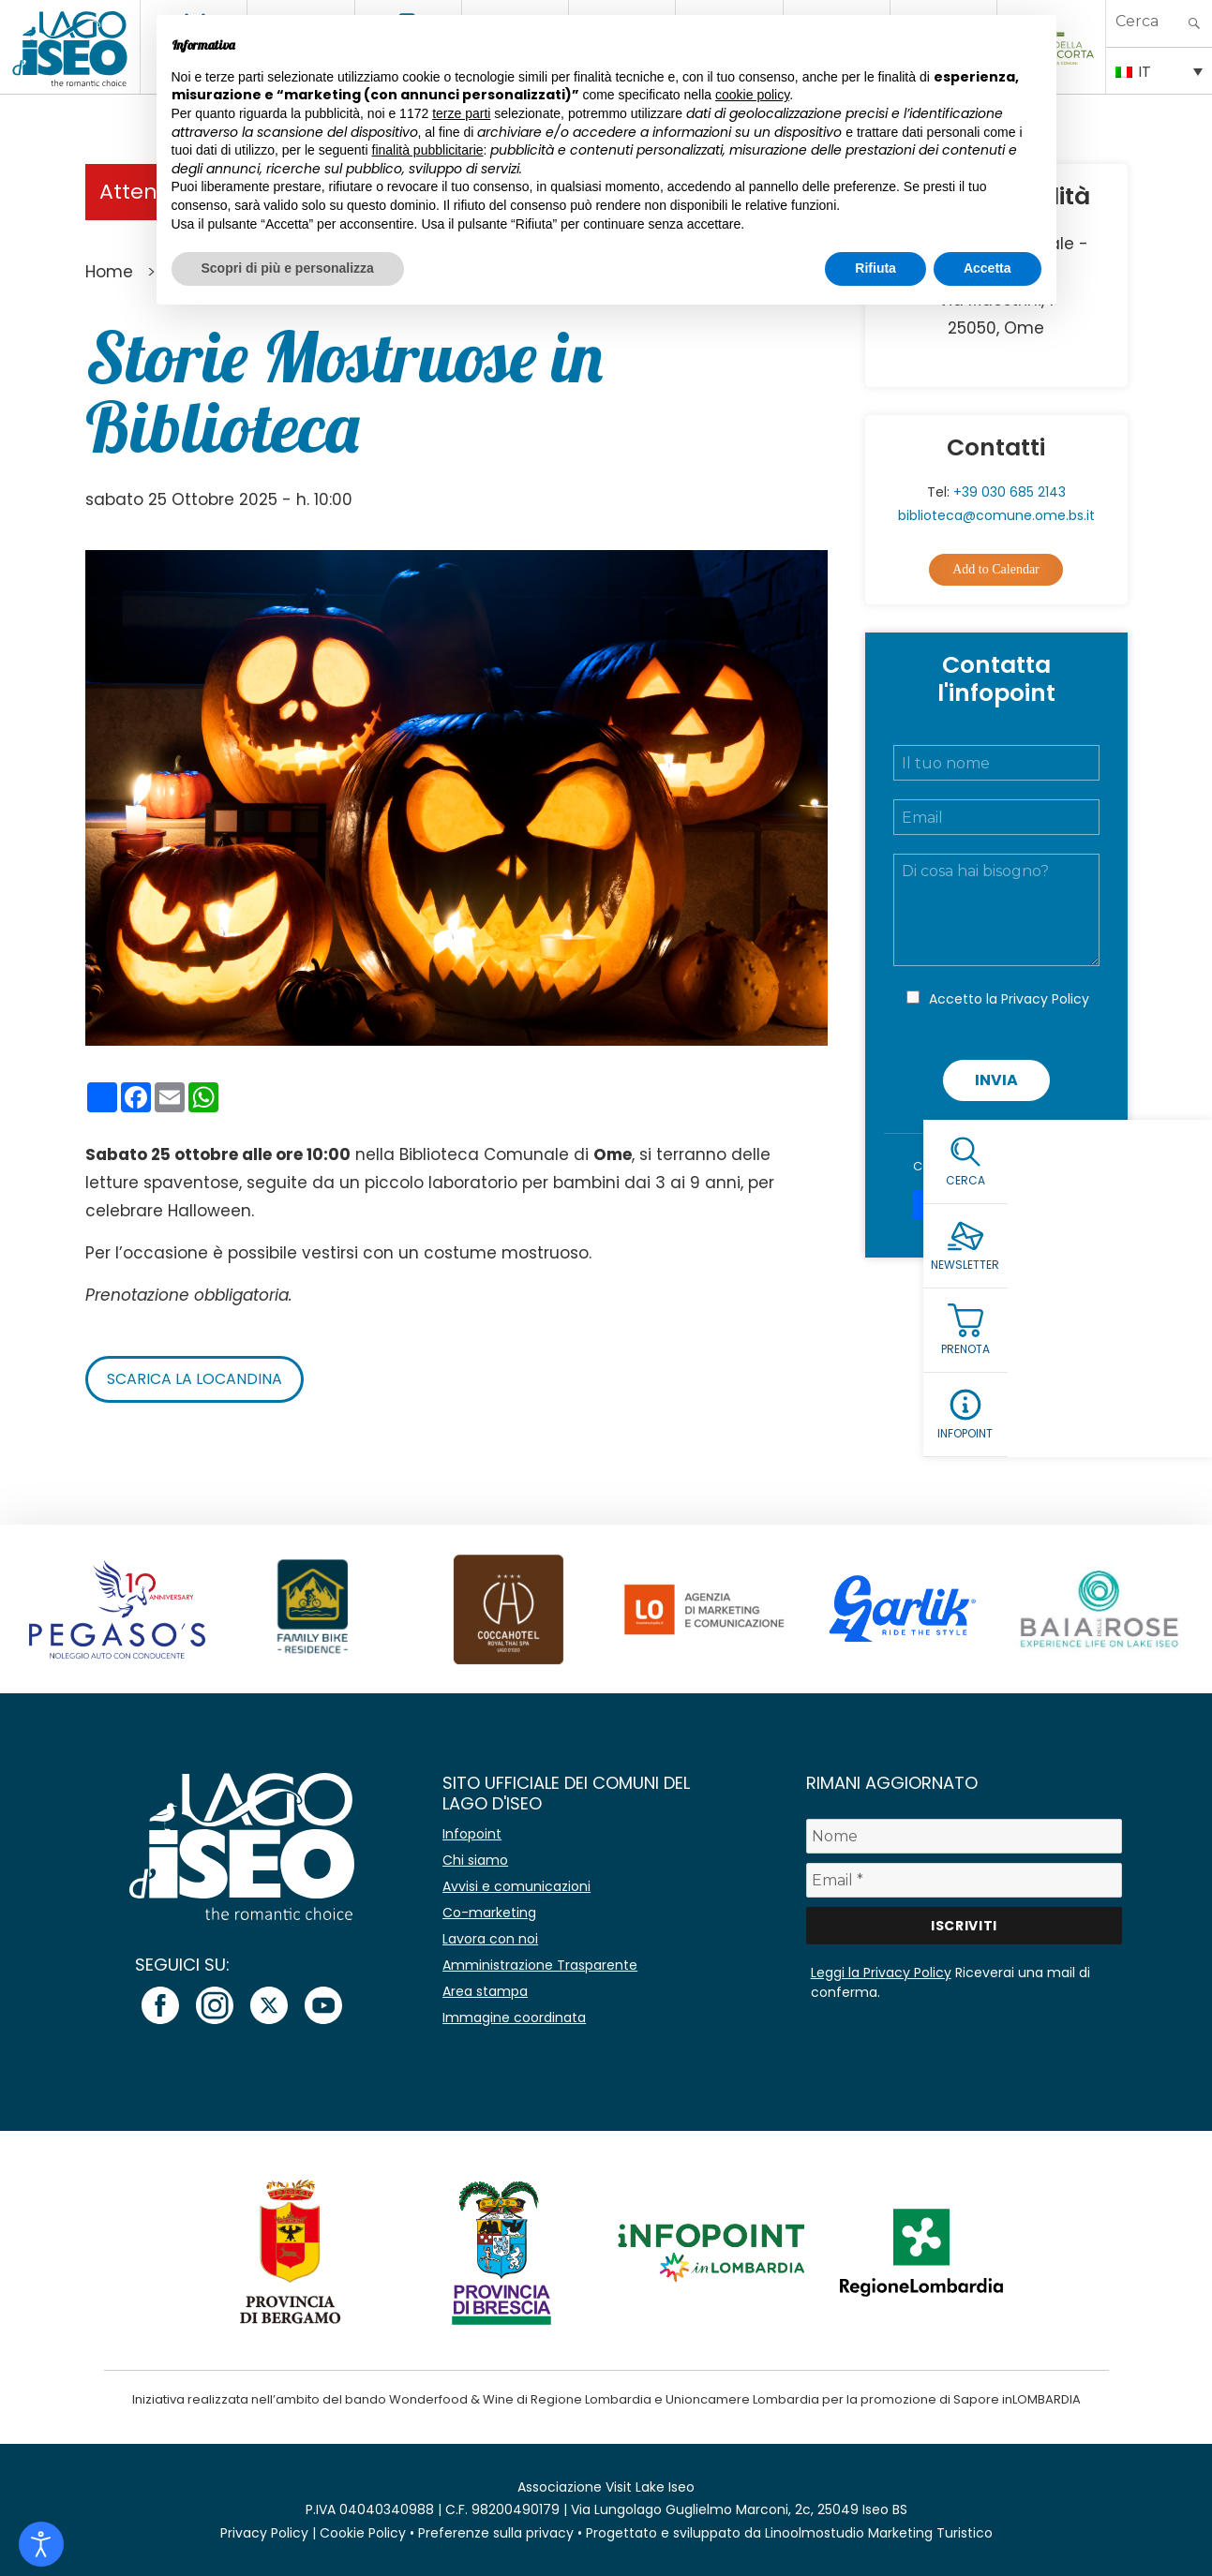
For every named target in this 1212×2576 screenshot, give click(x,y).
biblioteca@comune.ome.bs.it (996, 515)
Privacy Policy (1045, 999)
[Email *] (964, 1880)
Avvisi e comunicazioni (516, 1886)
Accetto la (1009, 999)
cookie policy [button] (752, 94)
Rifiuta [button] (875, 268)
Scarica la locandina (194, 1379)
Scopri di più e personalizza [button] (288, 268)
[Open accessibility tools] (41, 2544)
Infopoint (471, 1833)
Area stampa (485, 1991)
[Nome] (964, 1836)
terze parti (461, 113)
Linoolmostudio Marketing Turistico (879, 2533)
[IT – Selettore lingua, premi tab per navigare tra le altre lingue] (1159, 70)
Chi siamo (475, 1860)
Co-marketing (489, 1912)
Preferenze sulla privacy (496, 2533)
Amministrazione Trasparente (539, 1965)
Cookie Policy (363, 2533)
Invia (996, 1080)
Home (109, 272)
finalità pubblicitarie (428, 149)
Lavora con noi (490, 1938)
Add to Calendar (996, 569)
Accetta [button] (987, 268)
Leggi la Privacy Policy (881, 1972)
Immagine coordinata (514, 2017)
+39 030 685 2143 (1009, 492)
